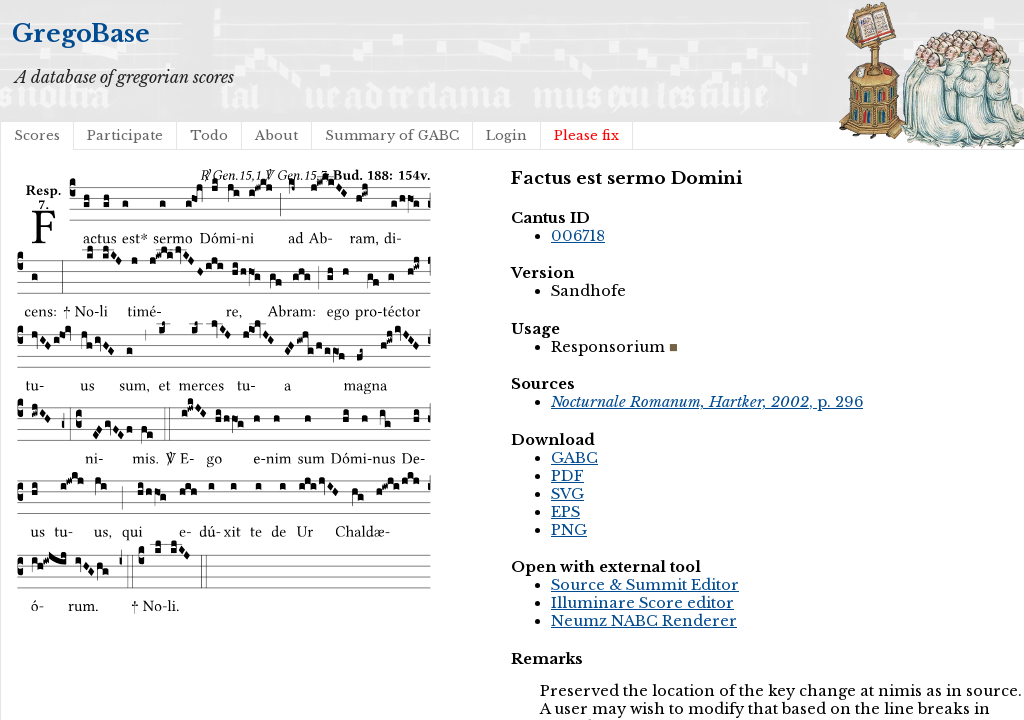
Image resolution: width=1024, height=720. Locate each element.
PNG (569, 530)
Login (506, 135)
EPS (565, 512)
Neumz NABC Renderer (644, 621)
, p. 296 (707, 402)
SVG (567, 494)
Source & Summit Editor (645, 585)
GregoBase (81, 33)
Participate (125, 135)
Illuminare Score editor (642, 603)
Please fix (586, 135)
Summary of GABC (392, 135)
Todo (209, 135)
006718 (578, 236)
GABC (574, 458)
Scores (37, 135)
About (276, 135)
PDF (567, 476)
